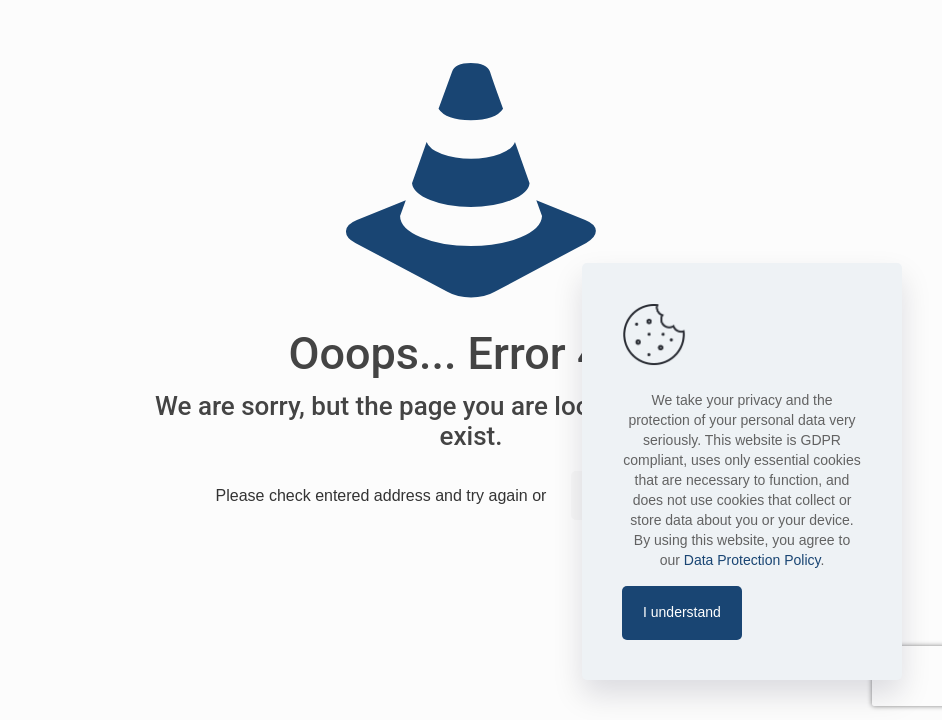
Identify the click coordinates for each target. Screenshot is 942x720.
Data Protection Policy (752, 560)
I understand (682, 612)
